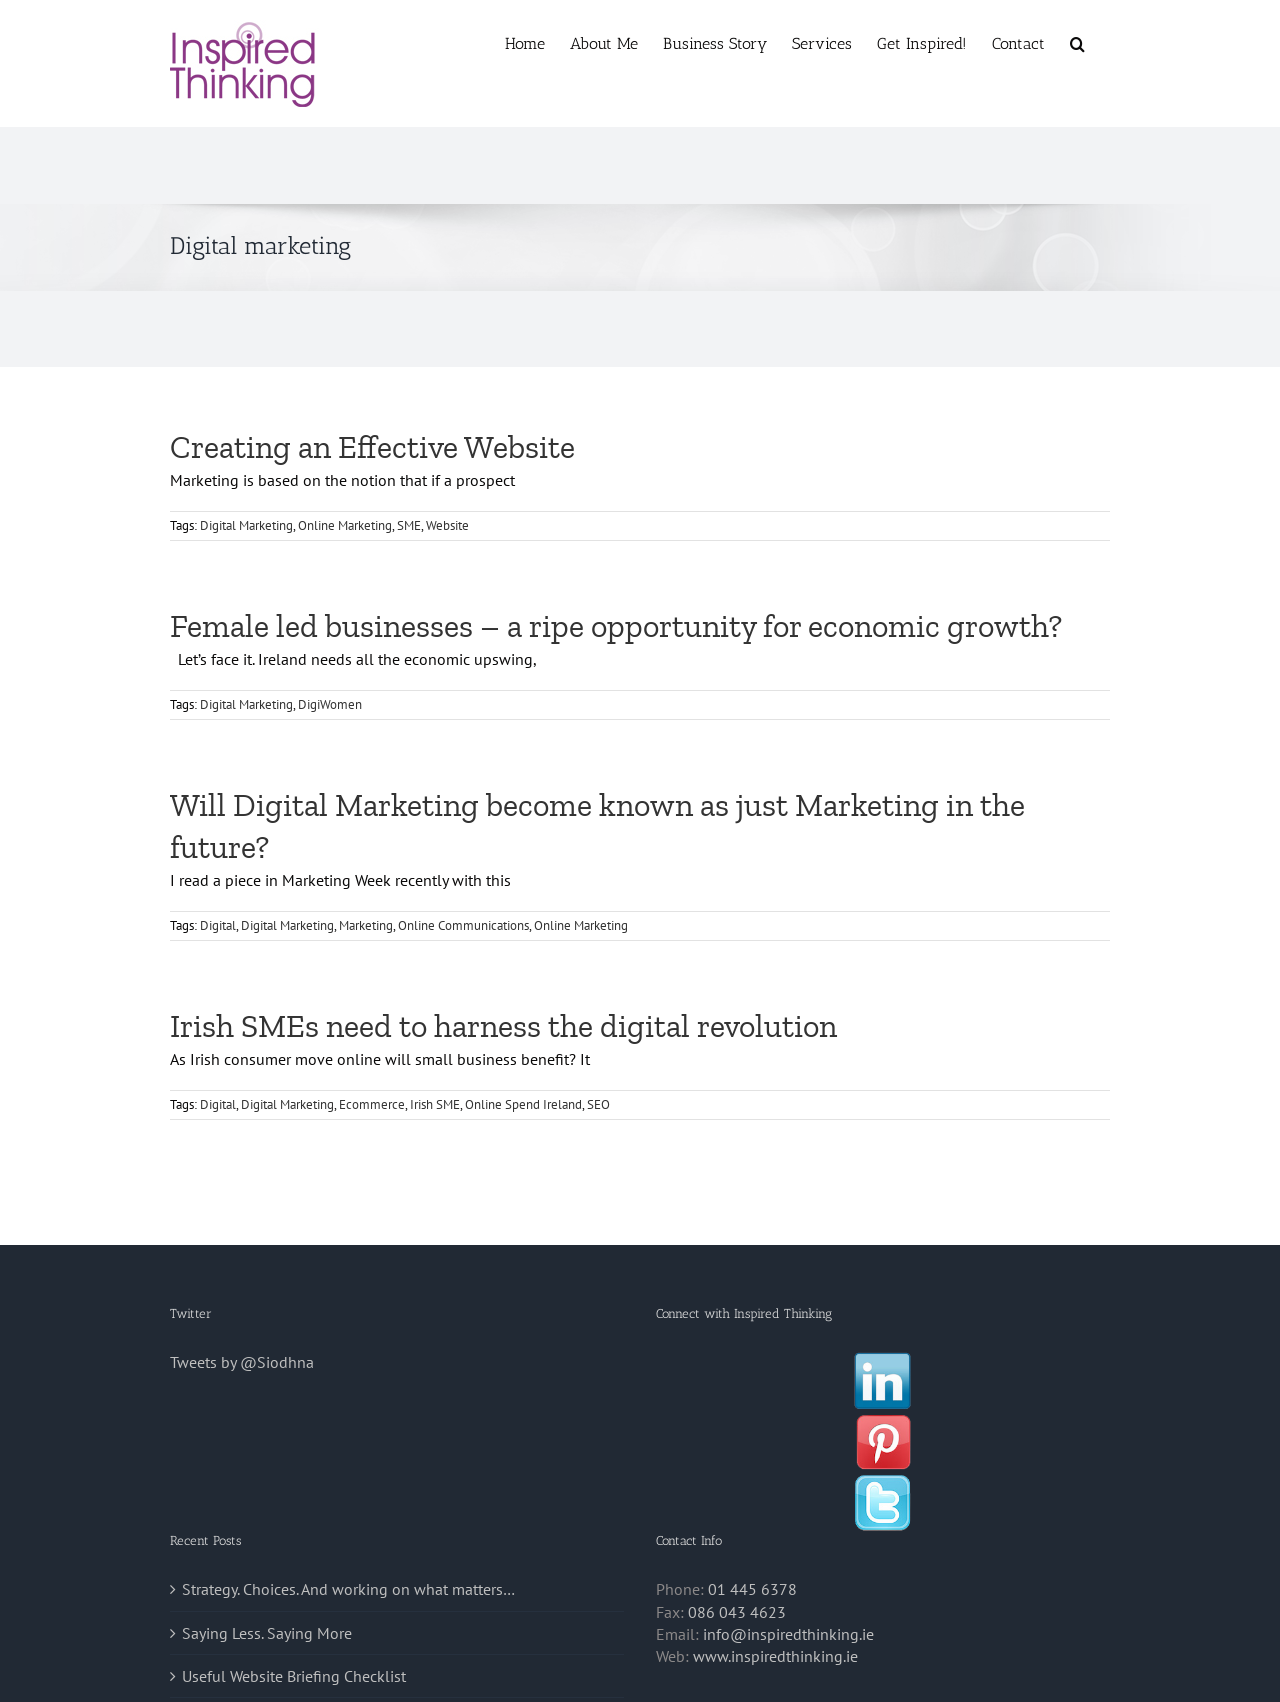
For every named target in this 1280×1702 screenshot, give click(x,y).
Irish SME (435, 1104)
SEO (598, 1104)
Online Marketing (345, 525)
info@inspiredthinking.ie (788, 1634)
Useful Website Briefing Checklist (294, 1676)
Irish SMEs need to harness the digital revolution (503, 1026)
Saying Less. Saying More (267, 1633)
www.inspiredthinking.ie (775, 1656)
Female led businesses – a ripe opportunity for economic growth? (616, 626)
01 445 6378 (752, 1589)
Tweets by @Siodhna (242, 1362)
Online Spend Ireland (523, 1104)
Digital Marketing (246, 525)
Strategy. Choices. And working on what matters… (348, 1589)
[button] (1077, 42)
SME (409, 525)
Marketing (366, 925)
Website (447, 525)
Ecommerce (372, 1104)
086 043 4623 (737, 1612)
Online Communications (463, 925)
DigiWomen (330, 704)
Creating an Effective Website (372, 447)
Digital (218, 925)
